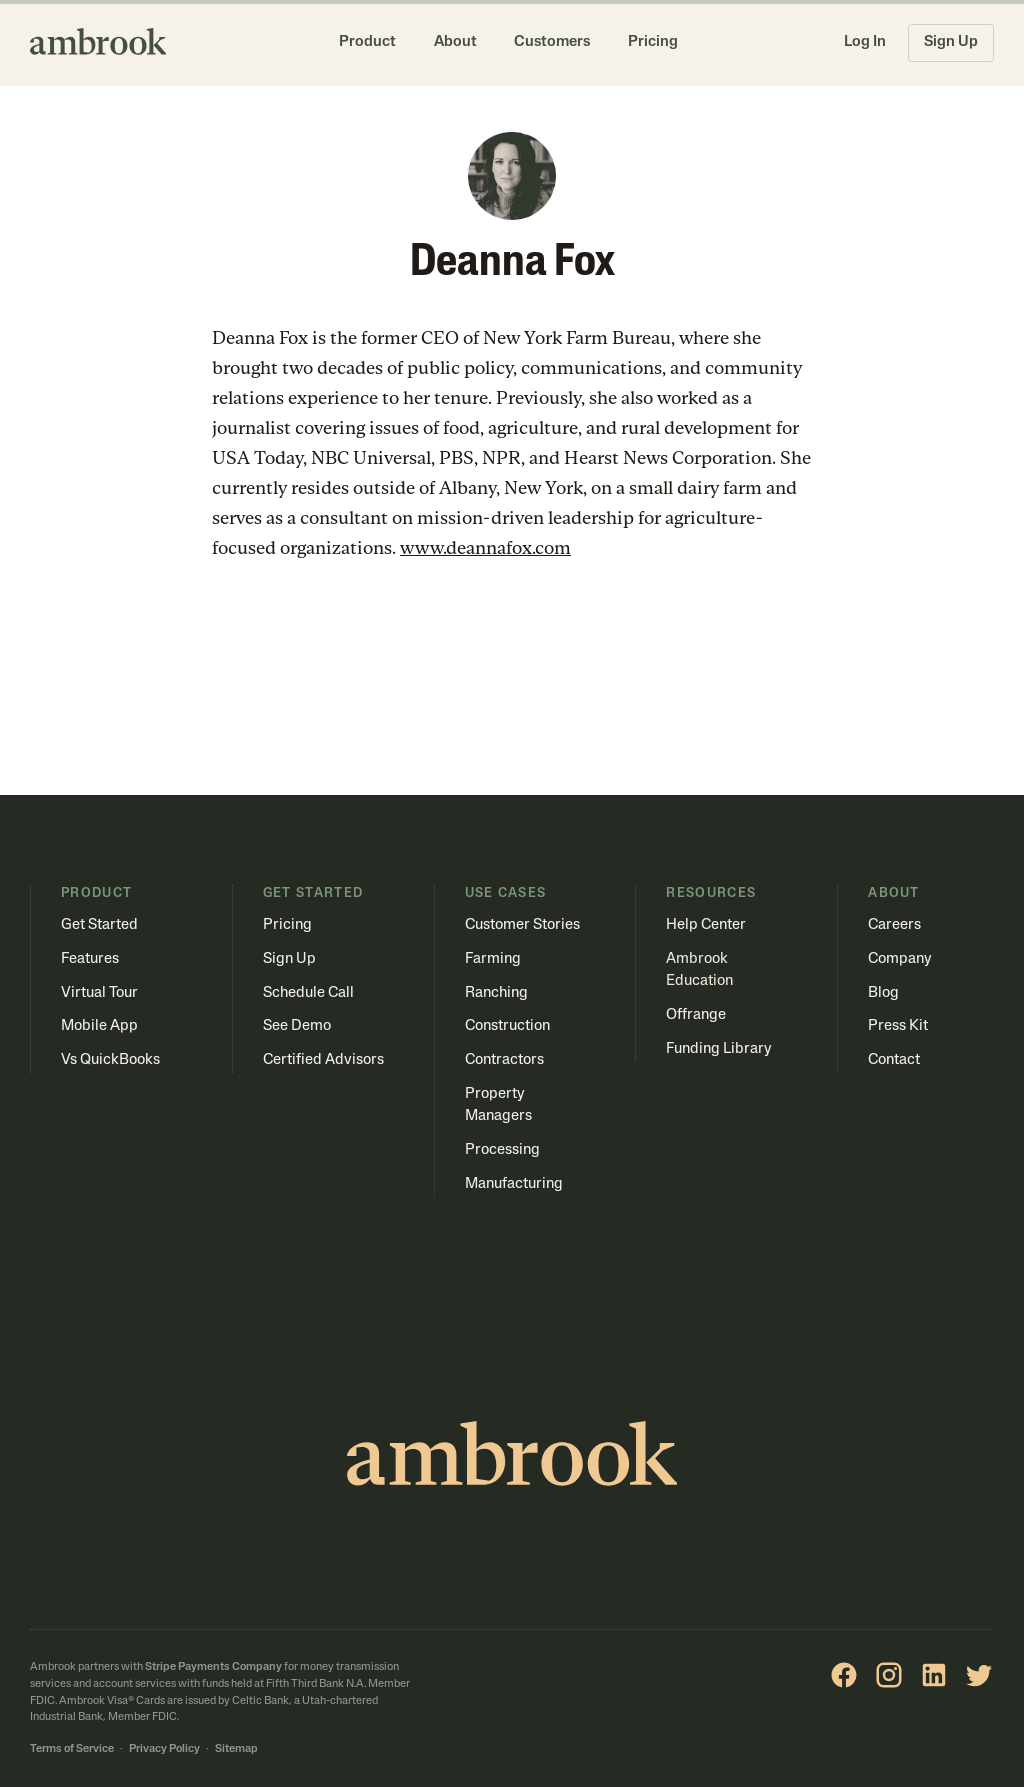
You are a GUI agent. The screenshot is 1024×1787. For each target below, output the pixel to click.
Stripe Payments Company (213, 1667)
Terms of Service (72, 1749)
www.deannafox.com (485, 547)
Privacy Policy (164, 1749)
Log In (865, 42)
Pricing (653, 42)
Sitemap (236, 1749)
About (455, 42)
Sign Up (951, 42)
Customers (552, 42)
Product (367, 42)
